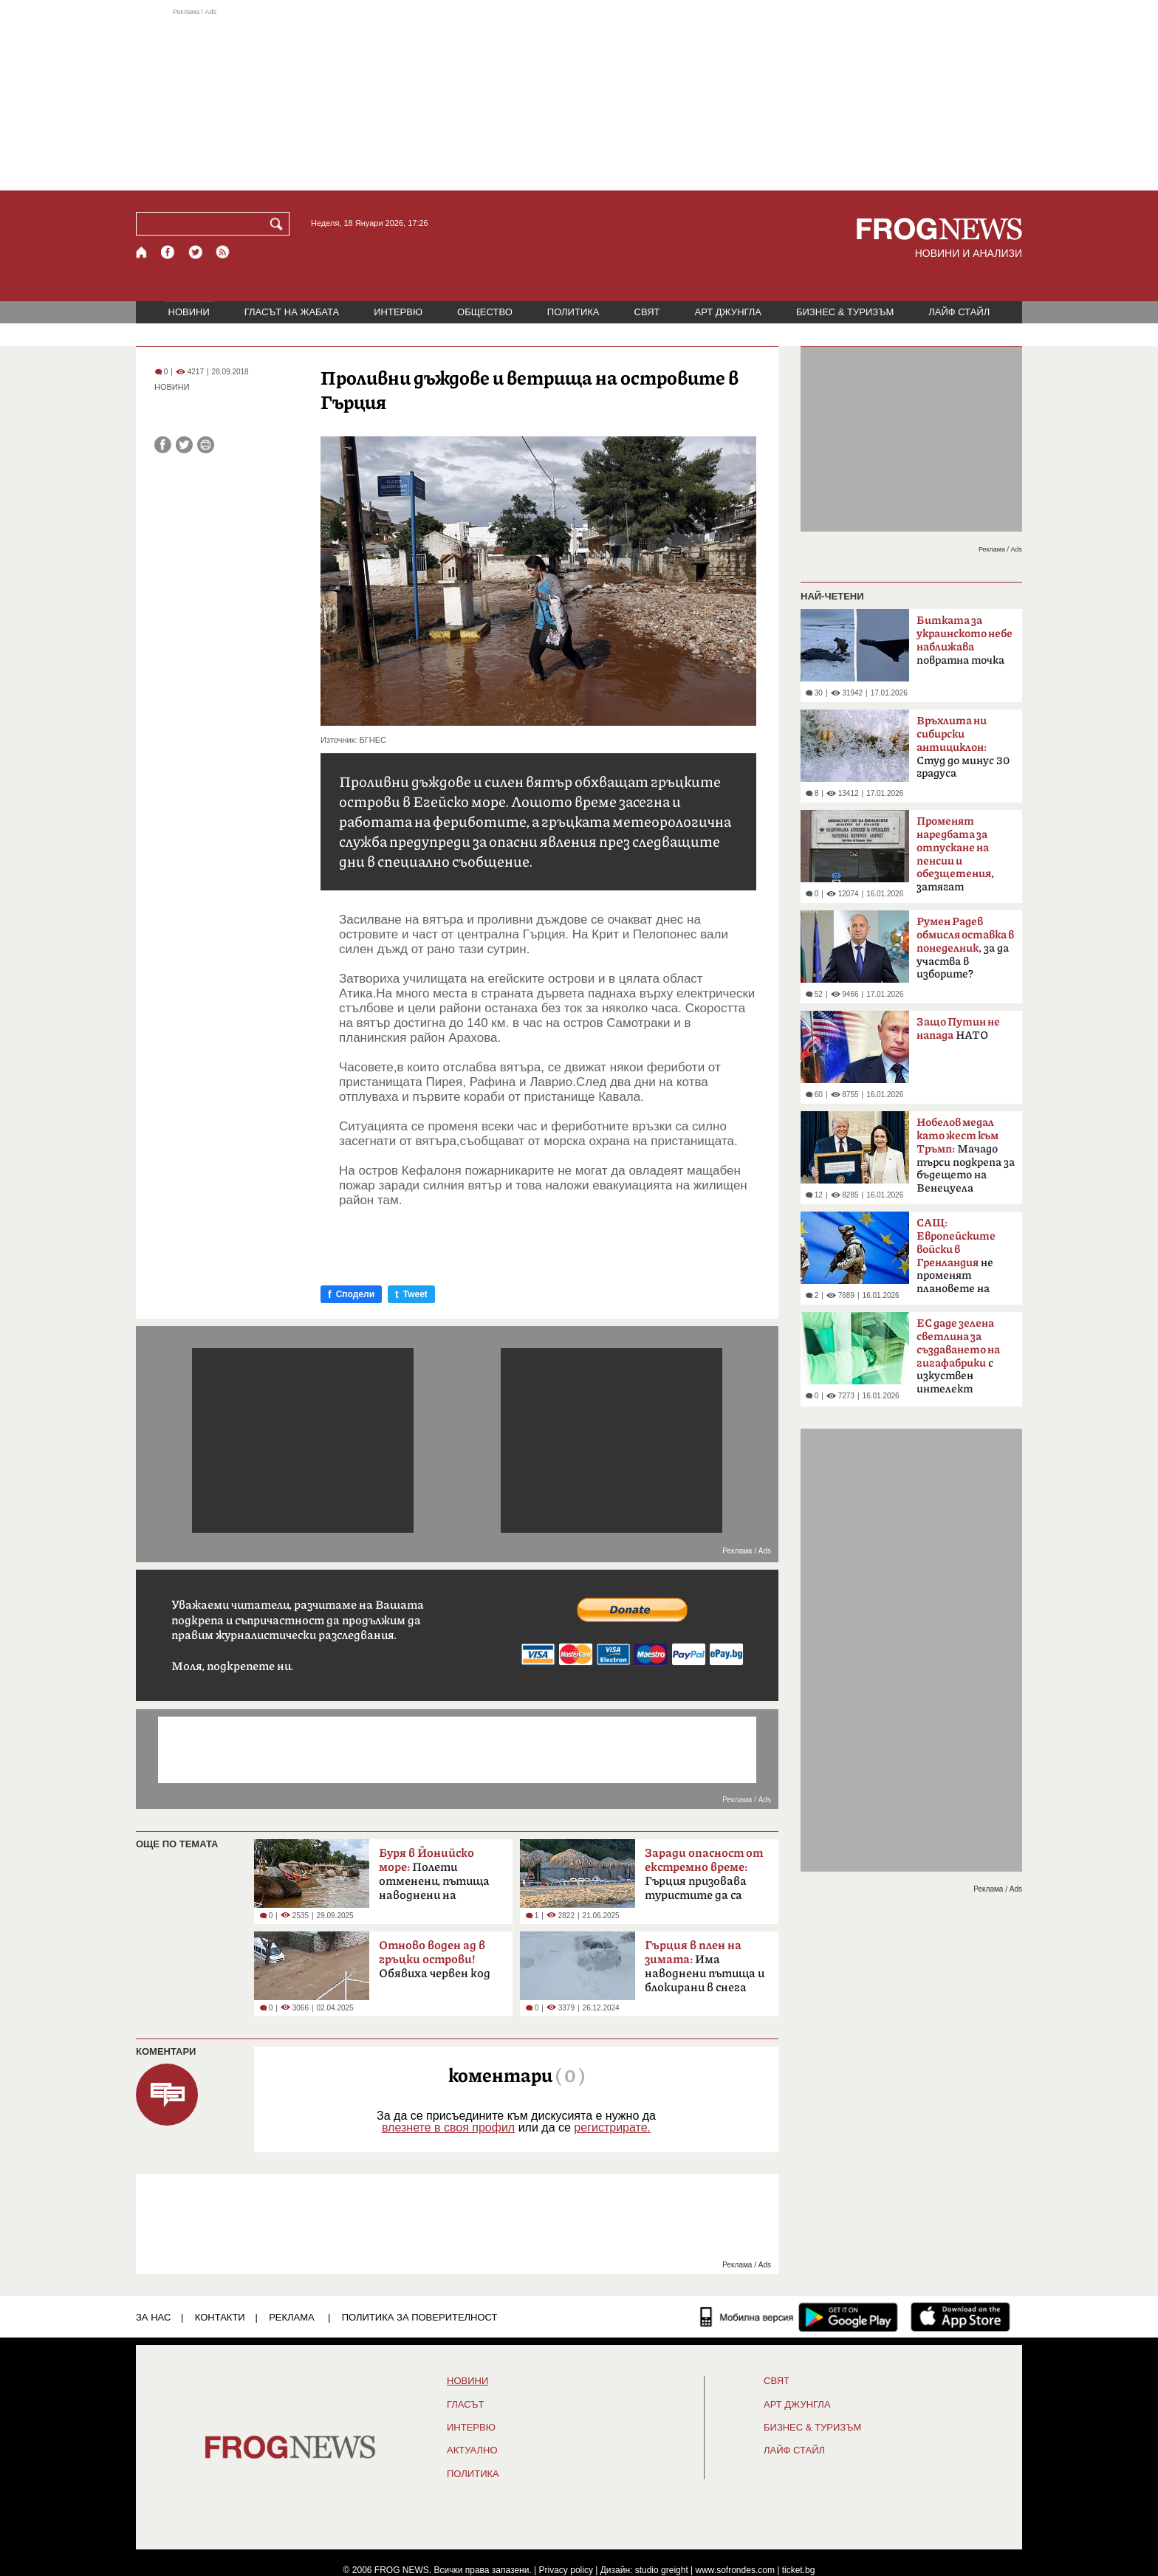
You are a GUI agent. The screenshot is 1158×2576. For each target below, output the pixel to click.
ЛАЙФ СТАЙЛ (959, 311)
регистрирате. (612, 2127)
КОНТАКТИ (220, 2317)
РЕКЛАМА (292, 2317)
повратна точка (965, 640)
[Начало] (142, 252)
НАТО (958, 1029)
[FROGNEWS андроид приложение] (848, 2317)
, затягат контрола (955, 858)
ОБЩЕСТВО (485, 311)
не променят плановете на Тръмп (956, 1260)
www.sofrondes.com (735, 2570)
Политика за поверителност (420, 2317)
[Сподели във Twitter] (184, 444)
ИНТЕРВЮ (398, 311)
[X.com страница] (195, 252)
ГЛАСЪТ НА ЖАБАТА (291, 311)
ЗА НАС (153, 2317)
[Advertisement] (579, 99)
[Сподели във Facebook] (162, 444)
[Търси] (279, 224)
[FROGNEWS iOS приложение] (960, 2317)
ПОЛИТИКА (573, 311)
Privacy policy (566, 2570)
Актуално (472, 2450)
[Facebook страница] (168, 252)
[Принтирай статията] (205, 444)
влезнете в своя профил (448, 2127)
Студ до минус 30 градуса (963, 747)
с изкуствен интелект (958, 1356)
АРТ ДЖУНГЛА (727, 311)
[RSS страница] (223, 252)
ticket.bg (798, 2570)
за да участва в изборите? (965, 948)
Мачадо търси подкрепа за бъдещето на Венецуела (966, 1155)
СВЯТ (647, 311)
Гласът (465, 2405)
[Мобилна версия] (747, 2317)
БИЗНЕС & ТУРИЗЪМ (845, 311)
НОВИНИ (189, 311)
